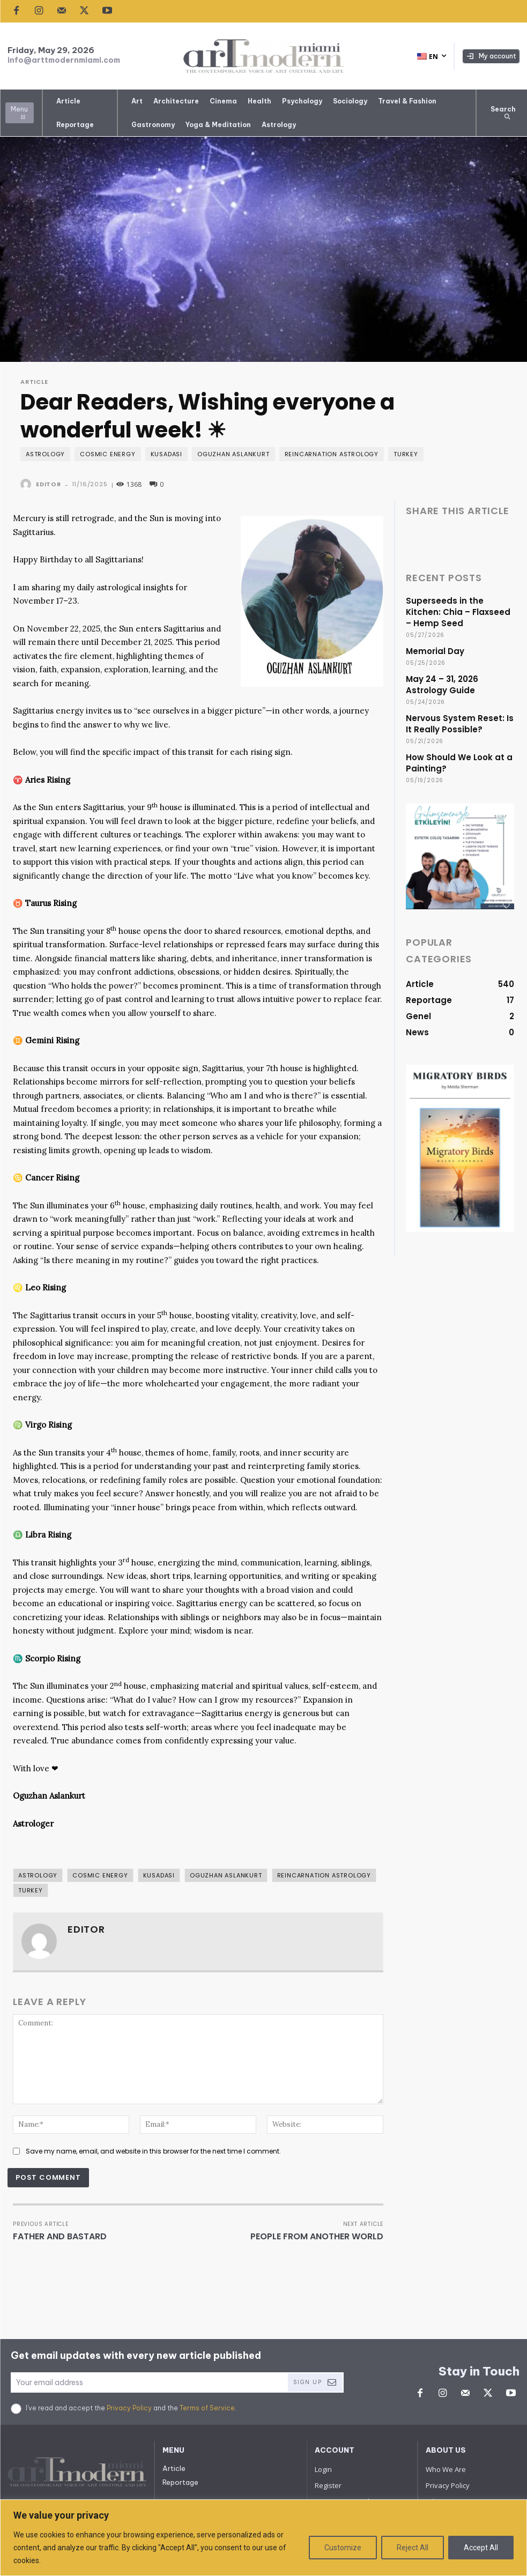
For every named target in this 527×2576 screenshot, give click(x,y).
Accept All (481, 2547)
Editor (48, 484)
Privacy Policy (129, 2408)
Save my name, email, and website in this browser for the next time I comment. (153, 2151)
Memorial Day (435, 651)
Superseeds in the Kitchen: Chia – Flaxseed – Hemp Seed (458, 612)
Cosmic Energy (107, 454)
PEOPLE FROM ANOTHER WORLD (316, 2236)
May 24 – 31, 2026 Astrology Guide (442, 684)
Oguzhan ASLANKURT (233, 454)
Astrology (45, 454)
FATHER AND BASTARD (60, 2236)
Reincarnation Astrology (331, 454)
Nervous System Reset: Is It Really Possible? (460, 723)
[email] (149, 2382)
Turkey (406, 454)
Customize (342, 2547)
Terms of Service (207, 2408)
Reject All (412, 2547)
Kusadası (166, 454)
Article (34, 382)
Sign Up (315, 2382)
